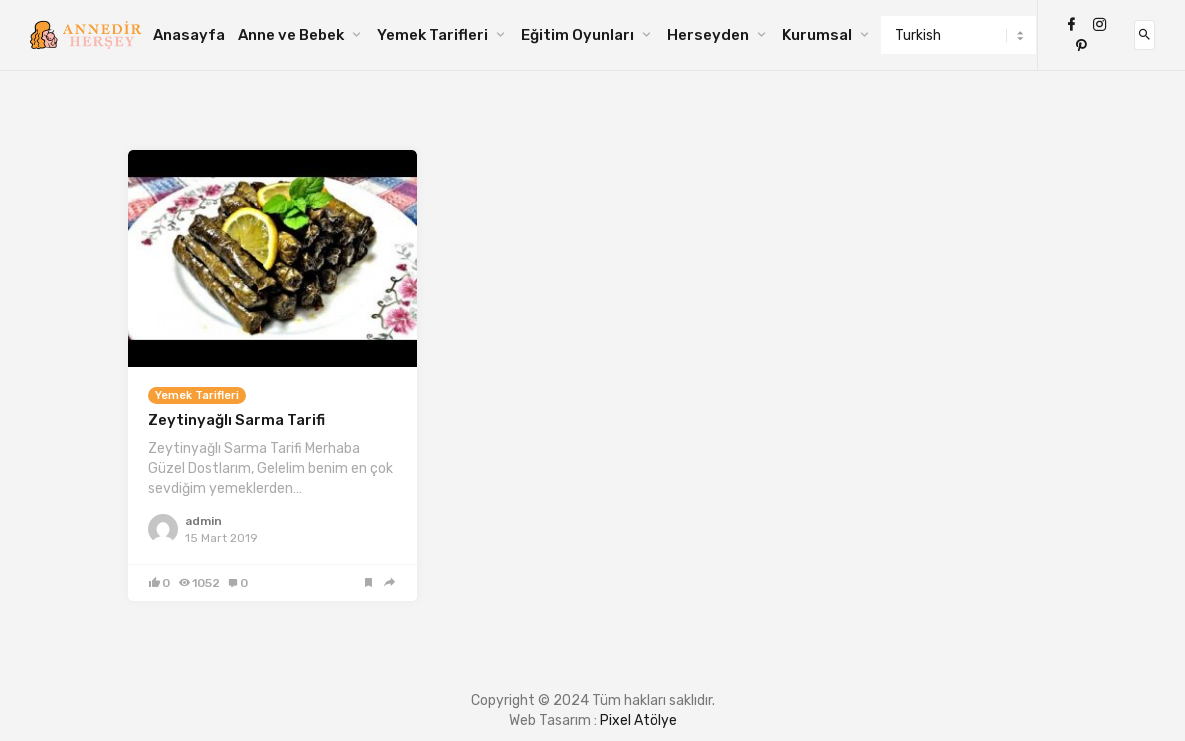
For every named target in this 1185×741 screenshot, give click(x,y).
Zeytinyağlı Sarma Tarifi (236, 420)
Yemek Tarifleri (432, 35)
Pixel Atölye (638, 720)
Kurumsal (817, 35)
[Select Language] (958, 35)
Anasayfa (189, 35)
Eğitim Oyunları (577, 35)
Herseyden (708, 35)
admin (203, 521)
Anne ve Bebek (291, 35)
